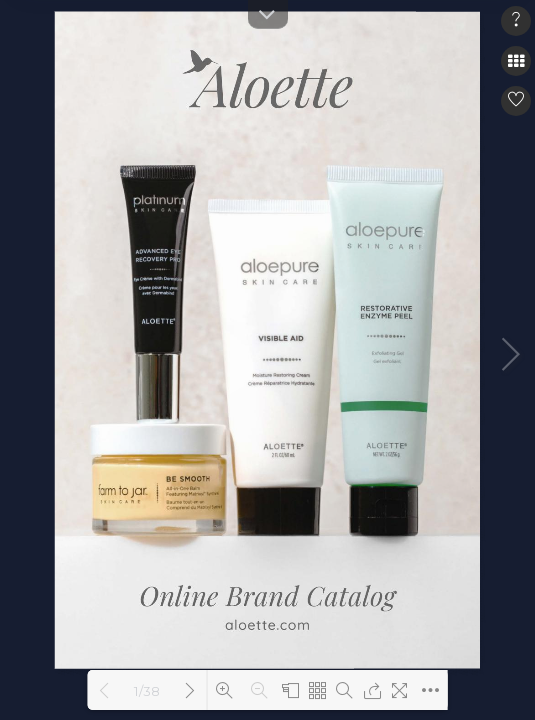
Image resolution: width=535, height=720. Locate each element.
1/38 (147, 691)
